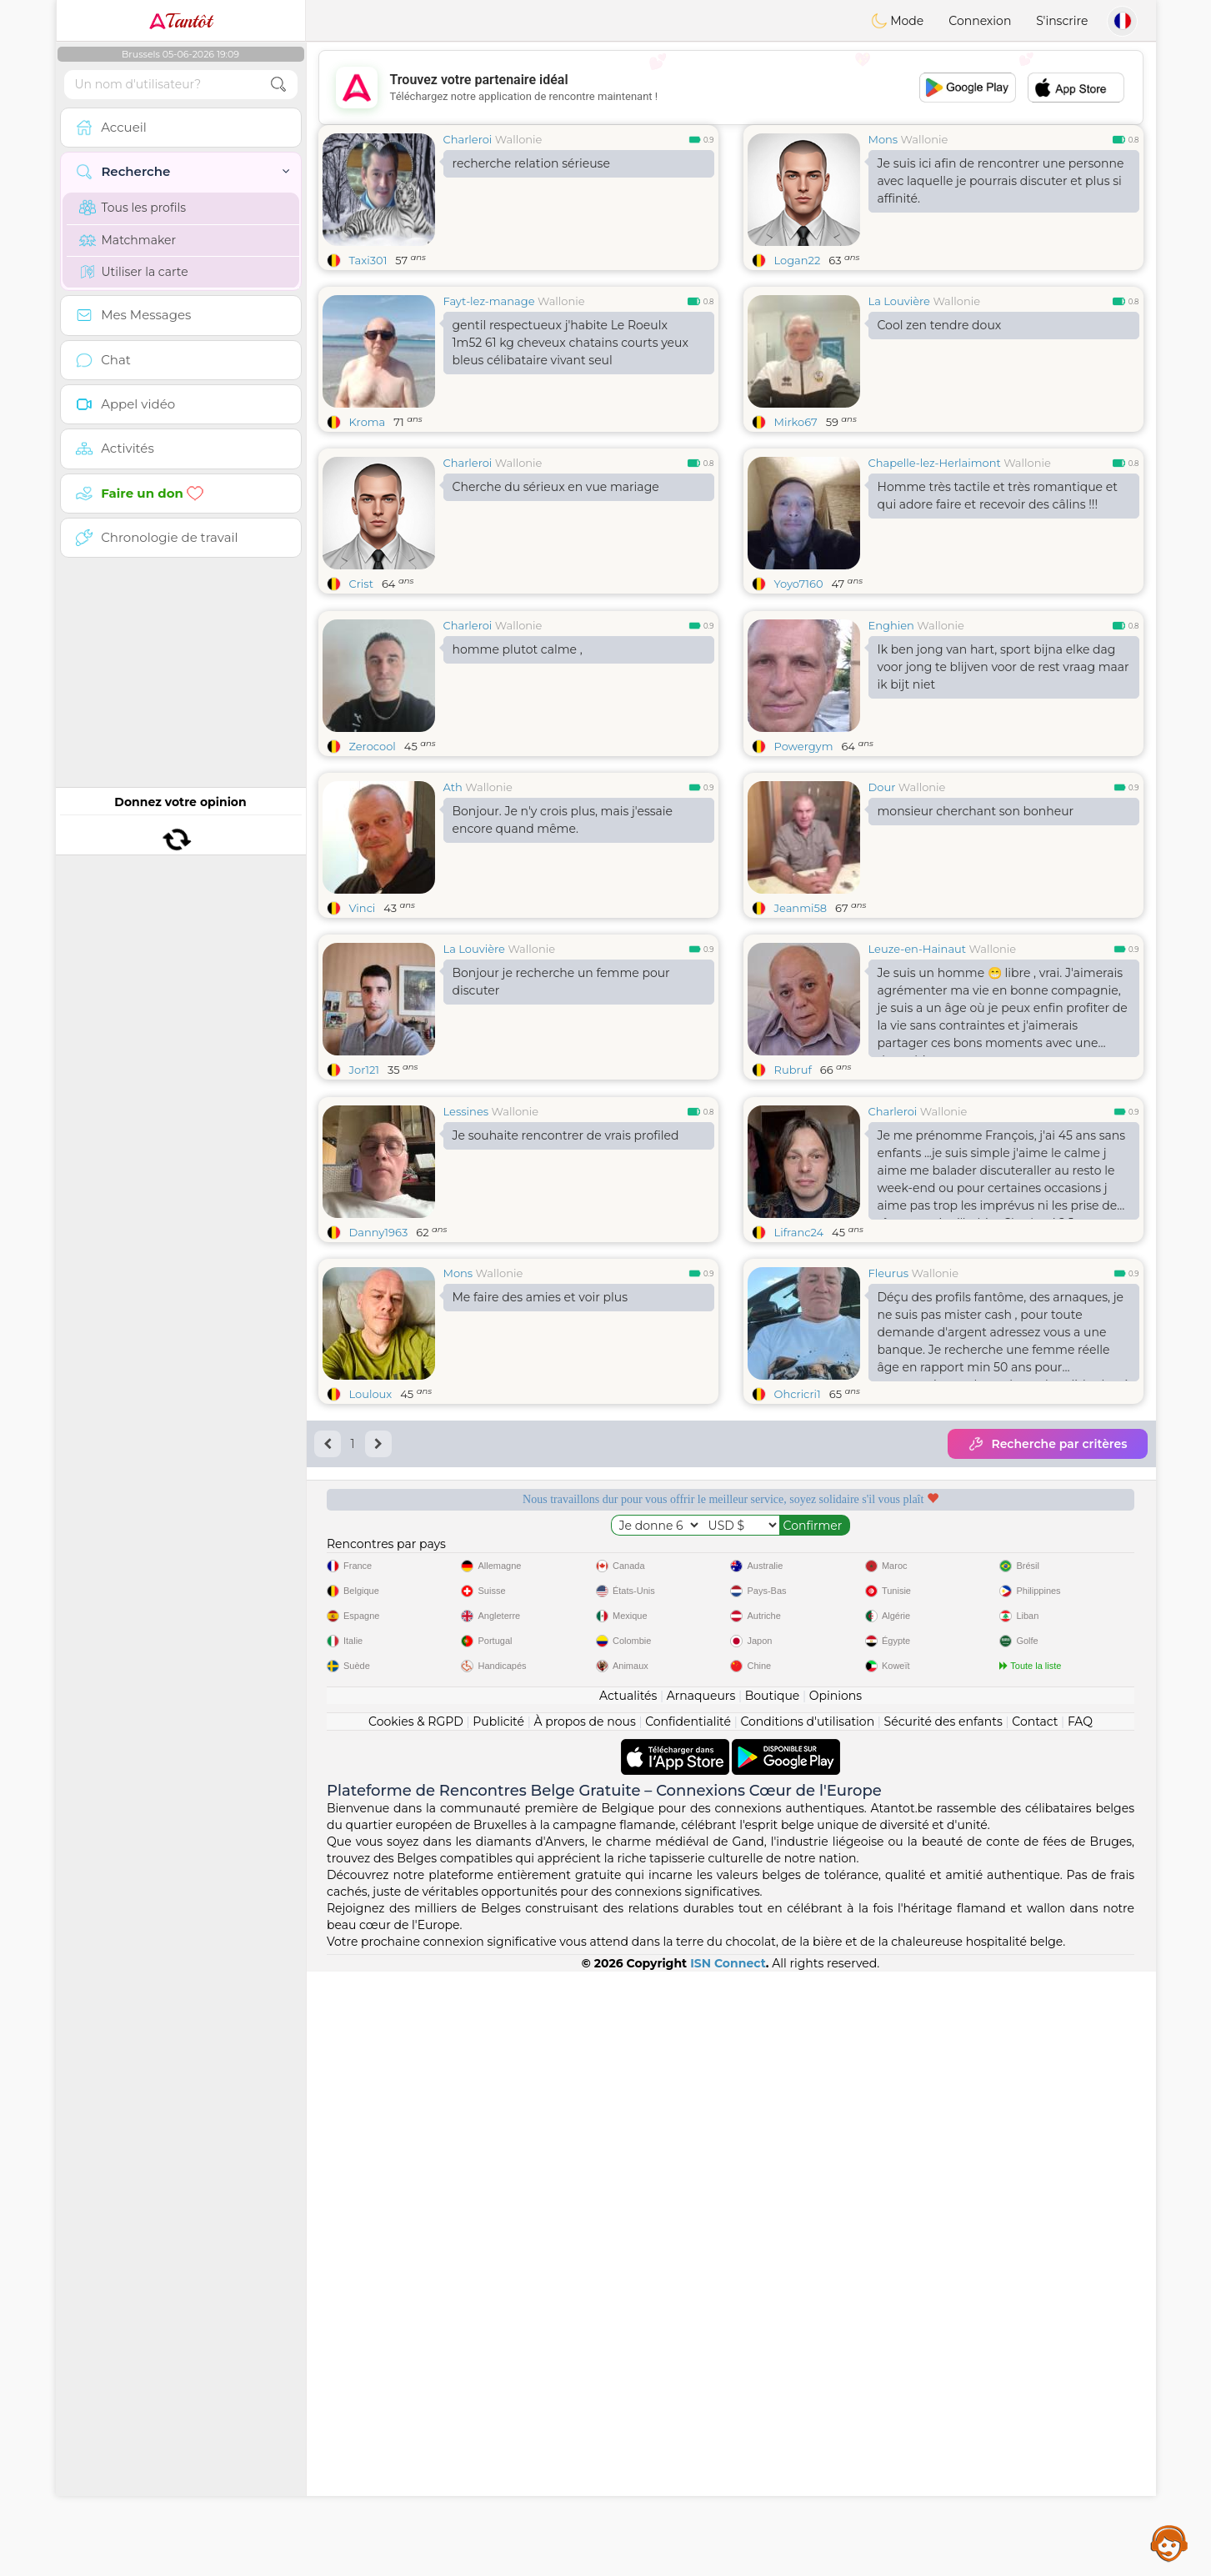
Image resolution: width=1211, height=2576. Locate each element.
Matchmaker (128, 240)
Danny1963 (378, 1232)
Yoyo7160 (798, 583)
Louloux (371, 1394)
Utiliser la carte (133, 271)
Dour (882, 787)
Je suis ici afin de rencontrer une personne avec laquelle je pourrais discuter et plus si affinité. (1001, 181)
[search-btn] (278, 84)
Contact (1035, 1721)
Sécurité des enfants (943, 1721)
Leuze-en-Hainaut (917, 948)
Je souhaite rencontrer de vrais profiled (566, 1135)
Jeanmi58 (801, 908)
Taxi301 (368, 260)
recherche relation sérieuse (531, 163)
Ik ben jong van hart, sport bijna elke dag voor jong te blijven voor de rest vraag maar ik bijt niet (1003, 667)
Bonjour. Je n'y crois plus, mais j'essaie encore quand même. (563, 820)
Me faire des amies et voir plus (540, 1297)
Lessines (466, 1111)
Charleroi (468, 139)
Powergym (803, 746)
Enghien (891, 625)
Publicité (498, 1721)
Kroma (367, 421)
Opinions (835, 1695)
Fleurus (888, 1273)
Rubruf (793, 1069)
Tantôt (180, 20)
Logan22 (797, 260)
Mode (897, 21)
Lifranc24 (799, 1232)
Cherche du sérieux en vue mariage (556, 486)
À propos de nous (584, 1721)
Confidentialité (688, 1721)
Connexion (979, 20)
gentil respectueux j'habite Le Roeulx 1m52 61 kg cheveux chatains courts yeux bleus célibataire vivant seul (570, 343)
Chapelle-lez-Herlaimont (934, 462)
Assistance (1169, 2542)
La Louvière (899, 301)
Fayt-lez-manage (489, 301)
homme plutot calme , (518, 649)
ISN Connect (728, 1963)
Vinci (362, 908)
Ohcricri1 (797, 1394)
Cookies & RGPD (415, 1721)
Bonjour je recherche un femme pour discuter (561, 981)
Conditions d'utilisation (807, 1721)
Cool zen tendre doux (940, 325)
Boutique (772, 1695)
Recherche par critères (1047, 1444)
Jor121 (364, 1069)
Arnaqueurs (701, 1695)
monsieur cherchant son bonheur (976, 811)
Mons (883, 139)
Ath (453, 787)
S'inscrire (1062, 20)
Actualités (628, 1695)
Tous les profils (133, 207)
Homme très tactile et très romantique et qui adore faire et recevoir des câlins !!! (998, 495)
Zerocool (372, 746)
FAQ (1080, 1721)
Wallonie (519, 139)
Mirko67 (796, 421)
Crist (361, 583)
